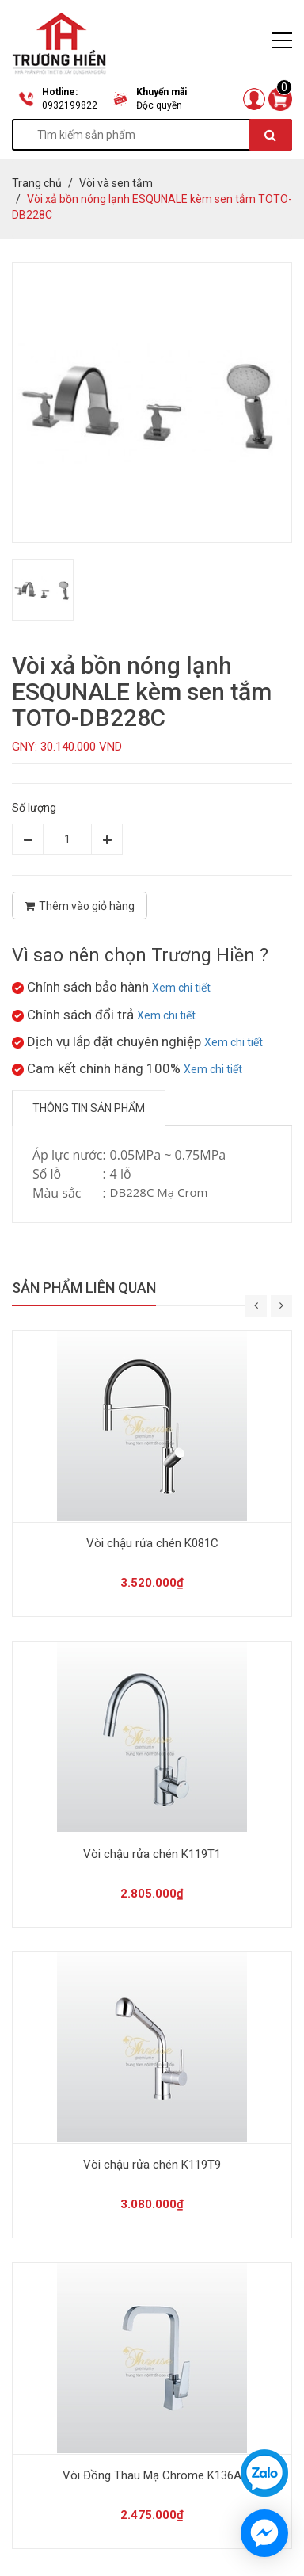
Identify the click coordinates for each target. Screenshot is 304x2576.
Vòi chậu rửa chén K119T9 (152, 2164)
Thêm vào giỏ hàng (80, 906)
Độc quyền (159, 105)
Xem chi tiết (181, 987)
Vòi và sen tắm (116, 183)
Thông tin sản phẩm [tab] (88, 1108)
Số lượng (34, 807)
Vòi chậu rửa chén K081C (152, 1543)
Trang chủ (37, 183)
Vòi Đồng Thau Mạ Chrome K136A (152, 2475)
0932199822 (69, 105)
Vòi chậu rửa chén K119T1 (152, 1854)
